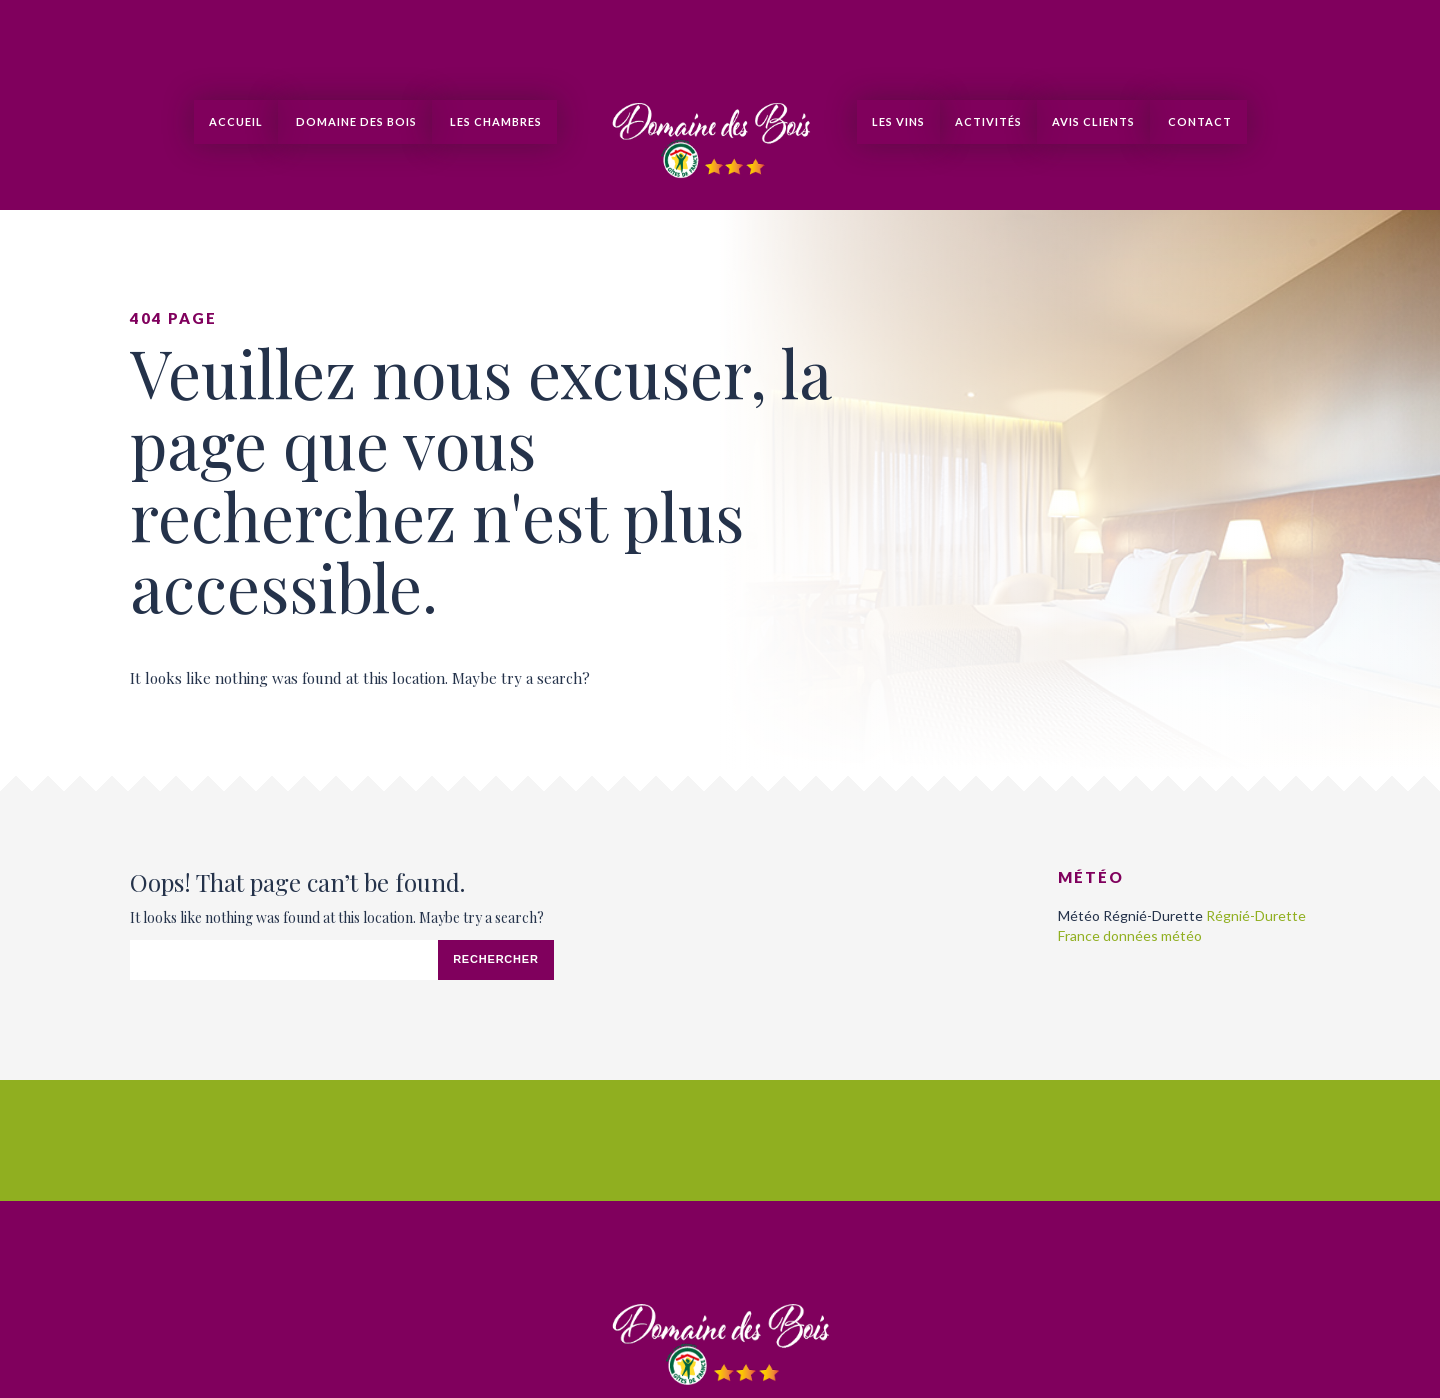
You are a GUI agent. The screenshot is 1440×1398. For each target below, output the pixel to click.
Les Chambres (494, 121)
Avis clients (1093, 121)
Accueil (236, 121)
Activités (988, 121)
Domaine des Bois (355, 121)
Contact (1198, 121)
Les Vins (898, 121)
